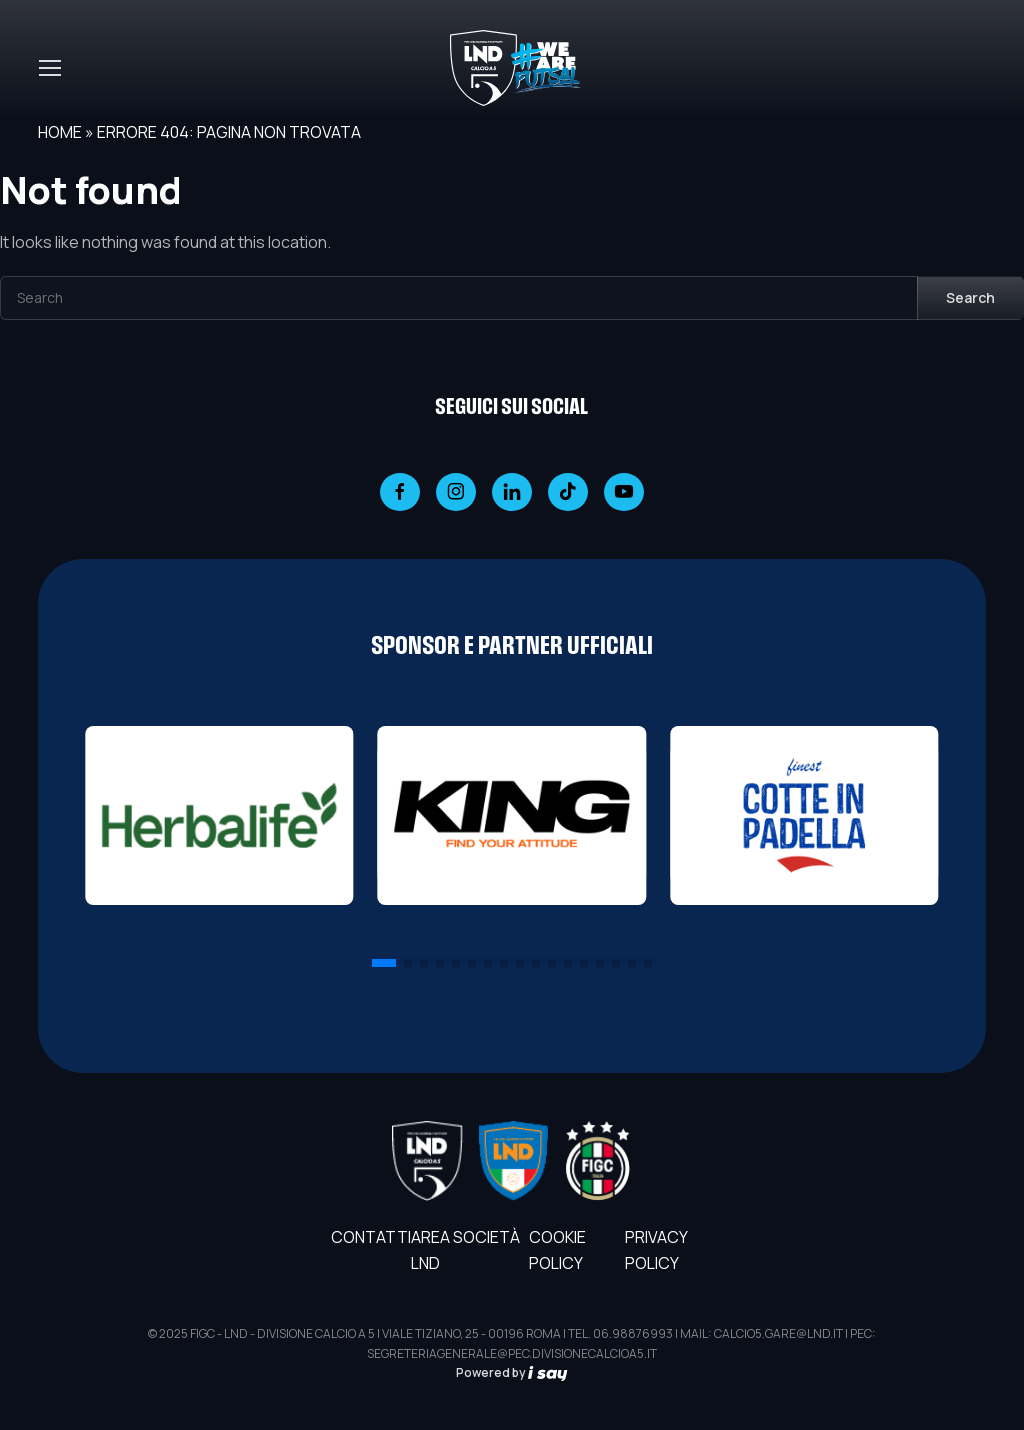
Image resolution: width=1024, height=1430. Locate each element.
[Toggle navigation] (49, 68)
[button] (384, 963)
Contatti (371, 1237)
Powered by (512, 1372)
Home (60, 132)
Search (970, 297)
